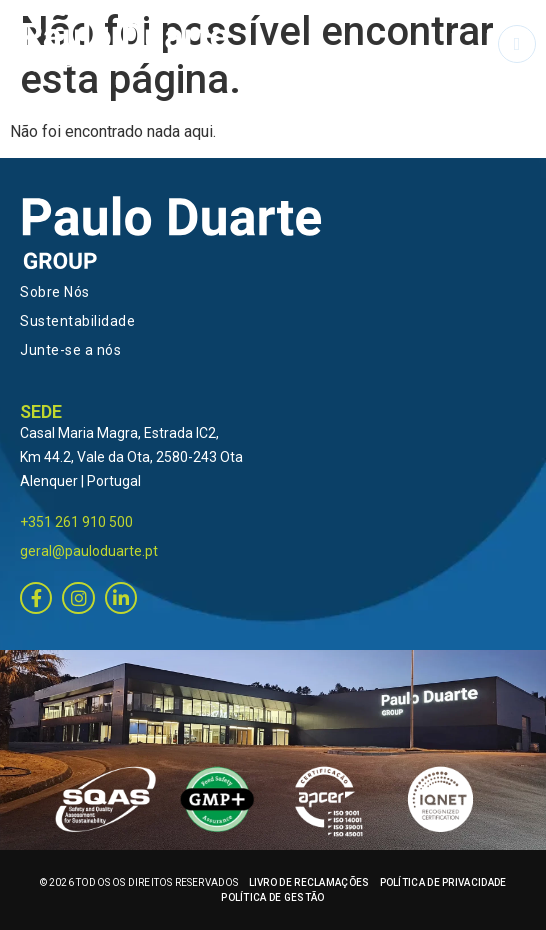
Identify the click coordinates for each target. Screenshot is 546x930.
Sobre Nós (55, 292)
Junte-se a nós (70, 350)
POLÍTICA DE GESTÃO (272, 897)
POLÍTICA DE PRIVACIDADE (443, 882)
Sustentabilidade (77, 321)
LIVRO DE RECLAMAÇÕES (309, 882)
